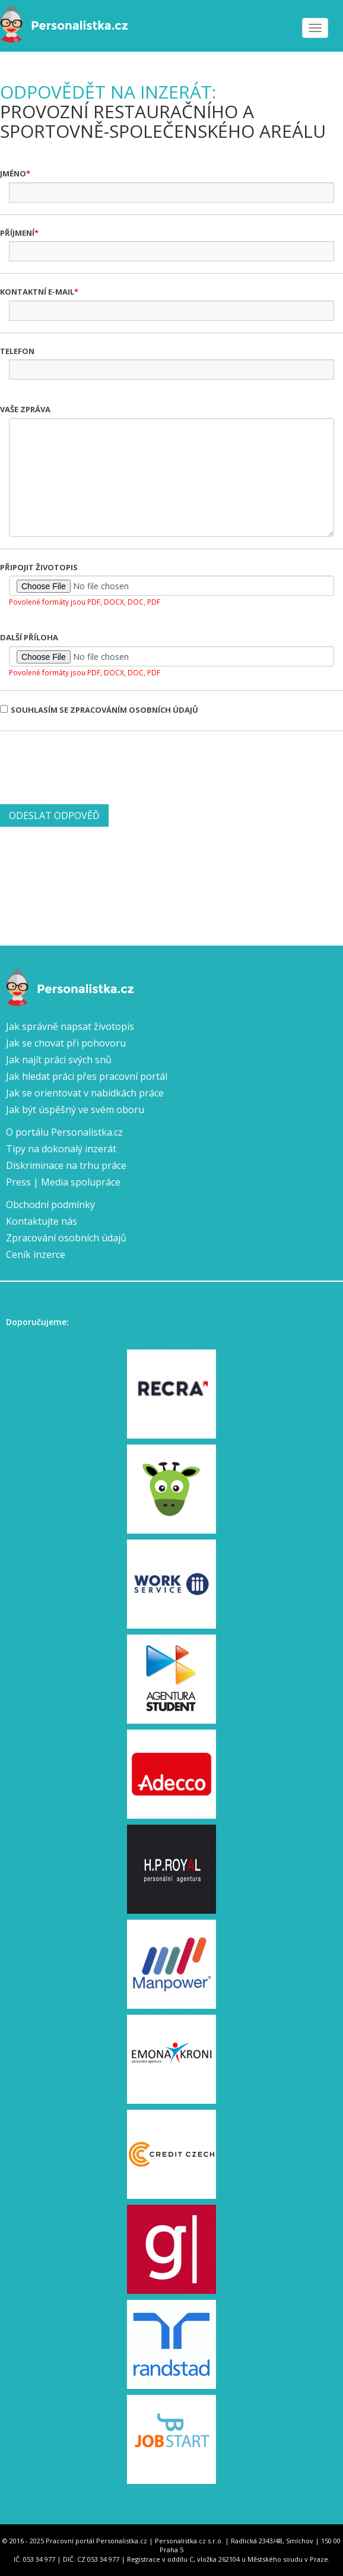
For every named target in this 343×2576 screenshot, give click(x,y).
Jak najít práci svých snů (59, 1059)
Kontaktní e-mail (37, 291)
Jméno (13, 173)
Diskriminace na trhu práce (66, 1165)
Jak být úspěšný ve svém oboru (75, 1109)
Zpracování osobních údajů (66, 1237)
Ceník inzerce (35, 1254)
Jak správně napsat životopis (70, 1026)
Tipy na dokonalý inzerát (61, 1148)
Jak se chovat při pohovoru (66, 1043)
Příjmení (17, 232)
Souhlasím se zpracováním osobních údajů (99, 709)
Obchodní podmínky (50, 1204)
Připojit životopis (39, 567)
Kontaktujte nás (41, 1221)
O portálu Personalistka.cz (64, 1132)
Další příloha (29, 637)
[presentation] (90, 766)
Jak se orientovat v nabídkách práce (85, 1092)
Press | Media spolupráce (63, 1182)
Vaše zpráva (25, 409)
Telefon (17, 351)
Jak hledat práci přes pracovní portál (86, 1076)
